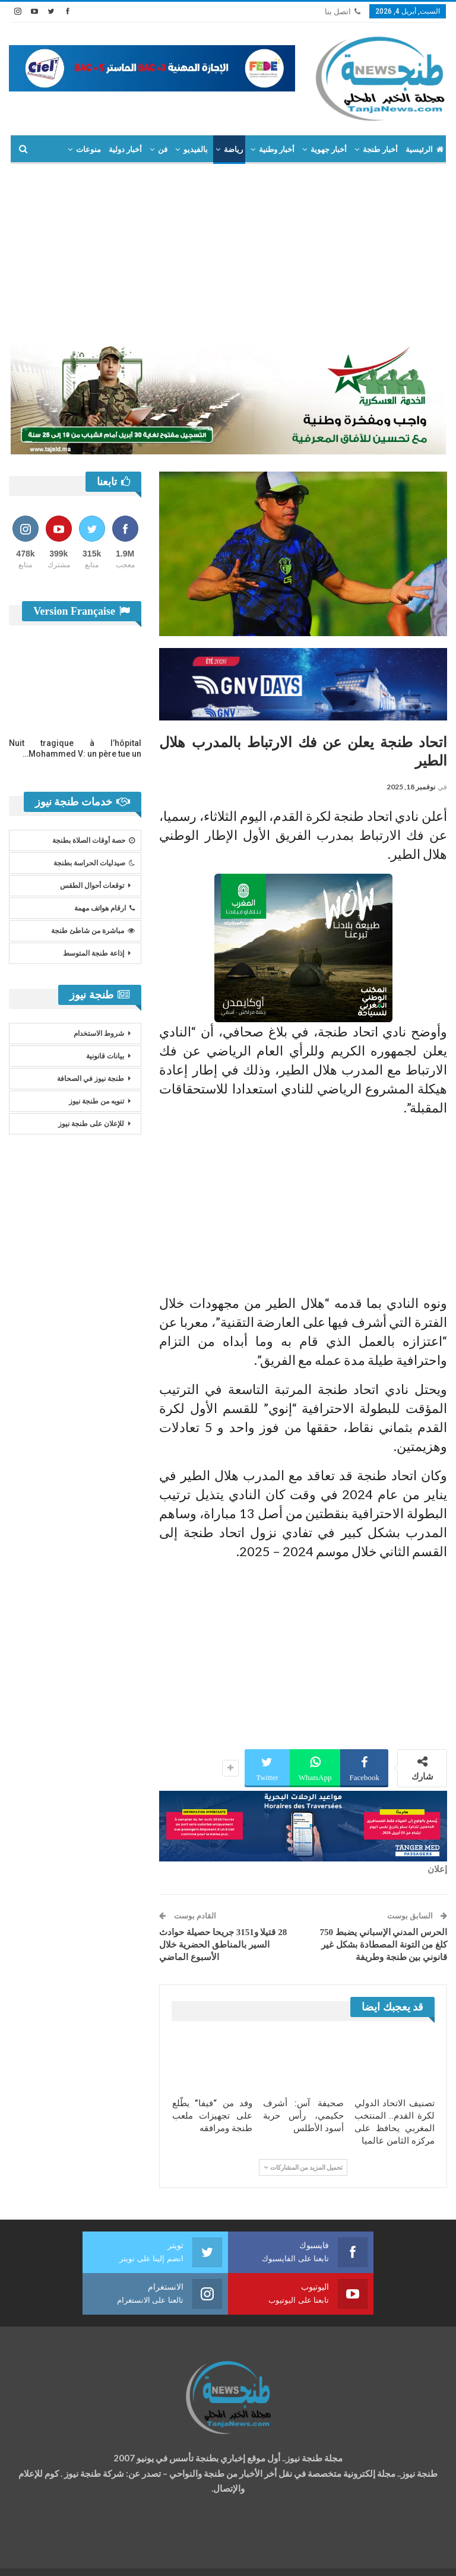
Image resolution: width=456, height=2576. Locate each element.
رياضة (233, 149)
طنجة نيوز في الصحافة (90, 1078)
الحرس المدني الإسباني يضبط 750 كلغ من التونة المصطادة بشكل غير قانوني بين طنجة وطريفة (384, 1944)
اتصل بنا (342, 11)
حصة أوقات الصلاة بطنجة (93, 840)
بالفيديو (195, 149)
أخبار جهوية (329, 149)
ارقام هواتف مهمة (104, 908)
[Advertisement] (228, 253)
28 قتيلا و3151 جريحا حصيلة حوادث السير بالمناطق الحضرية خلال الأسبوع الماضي (223, 1944)
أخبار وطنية (276, 149)
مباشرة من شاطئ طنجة (93, 931)
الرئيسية (425, 149)
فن (162, 149)
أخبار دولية (125, 149)
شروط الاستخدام (99, 1033)
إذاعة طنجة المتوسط (93, 953)
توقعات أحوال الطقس (92, 885)
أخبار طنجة (380, 149)
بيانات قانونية (105, 1056)
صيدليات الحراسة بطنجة (94, 863)
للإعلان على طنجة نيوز (91, 1124)
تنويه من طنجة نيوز (96, 1101)
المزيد (91, 149)
